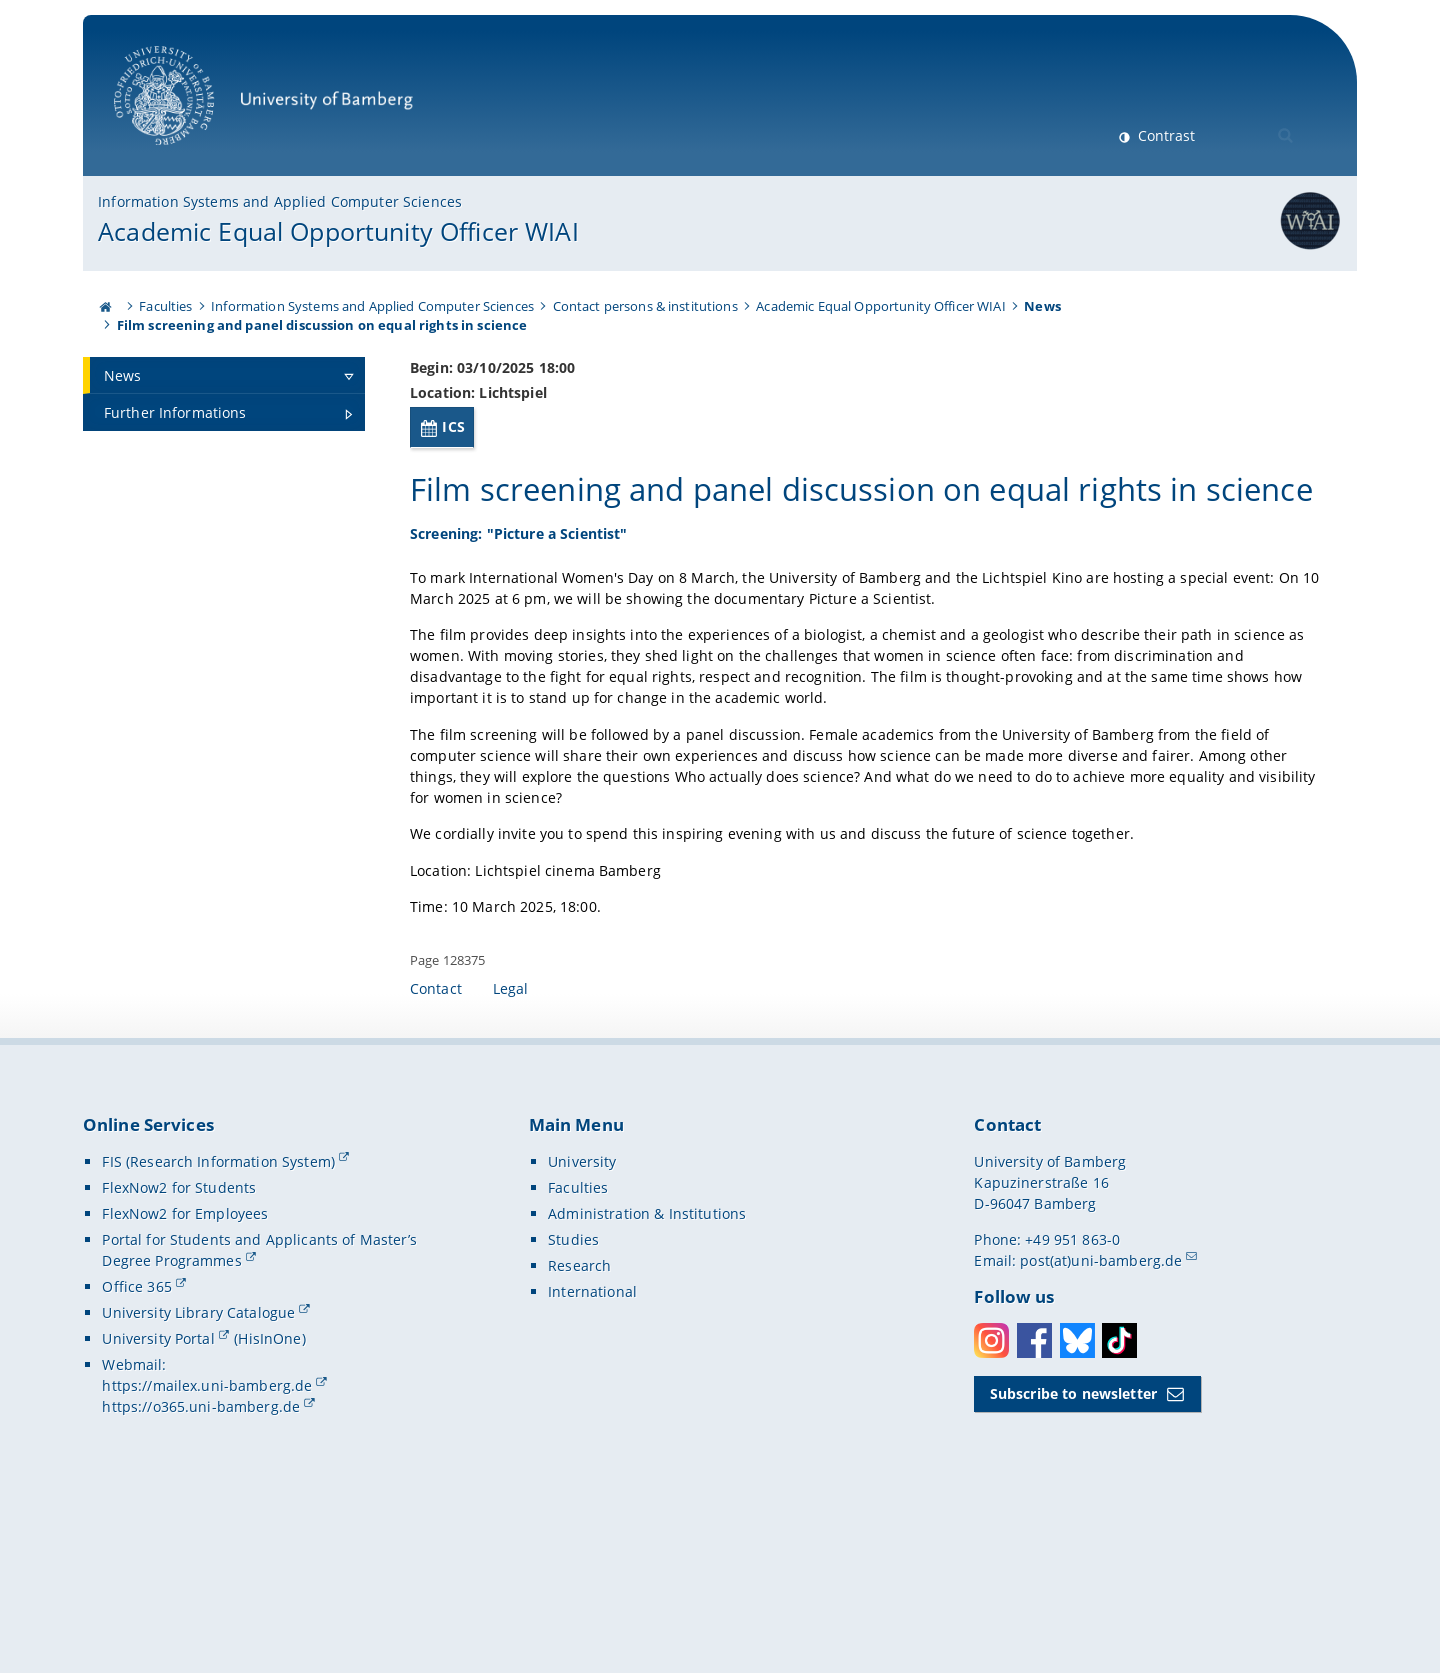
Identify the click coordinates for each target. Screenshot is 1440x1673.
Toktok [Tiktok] (1119, 1503)
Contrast (1164, 135)
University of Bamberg (263, 105)
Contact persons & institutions (645, 306)
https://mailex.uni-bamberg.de (207, 1548)
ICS (453, 426)
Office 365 (136, 1449)
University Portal (158, 1501)
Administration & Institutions (647, 1376)
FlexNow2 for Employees (185, 1376)
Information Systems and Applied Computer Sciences (280, 201)
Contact (436, 1151)
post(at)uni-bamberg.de (1101, 1423)
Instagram (991, 1503)
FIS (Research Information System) (218, 1324)
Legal (511, 1151)
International (592, 1454)
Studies (573, 1402)
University (582, 1324)
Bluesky (1077, 1503)
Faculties (165, 306)
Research (579, 1428)
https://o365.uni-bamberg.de (201, 1569)
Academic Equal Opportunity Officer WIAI (338, 231)
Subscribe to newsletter (1073, 1556)
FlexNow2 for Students (179, 1350)
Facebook (1034, 1503)
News (1042, 306)
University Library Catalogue (198, 1475)
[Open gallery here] (1167, 631)
